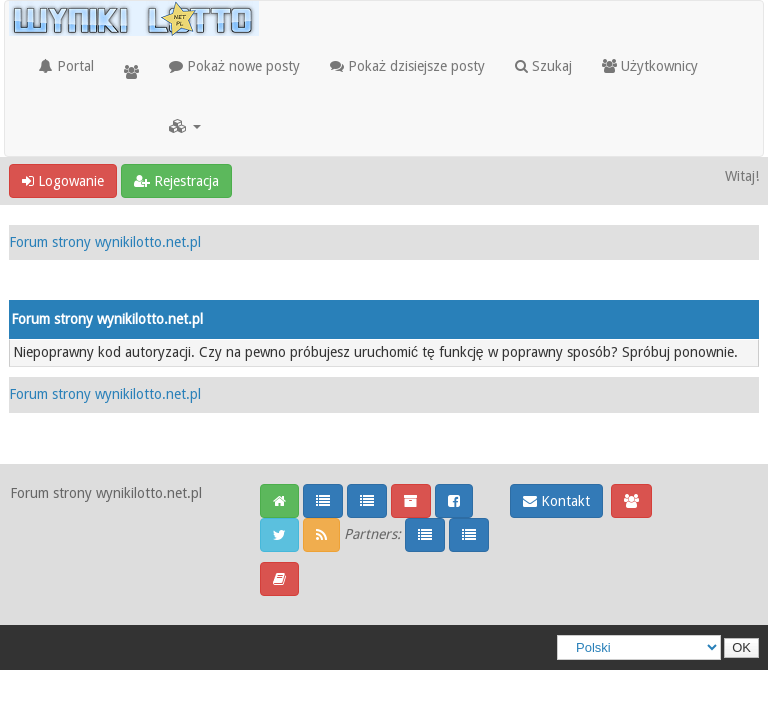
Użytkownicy (650, 66)
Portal (66, 66)
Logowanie (63, 181)
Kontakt (556, 501)
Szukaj (543, 66)
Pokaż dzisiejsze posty (407, 66)
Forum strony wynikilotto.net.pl (105, 242)
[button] (185, 126)
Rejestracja (176, 181)
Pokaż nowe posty (234, 66)
